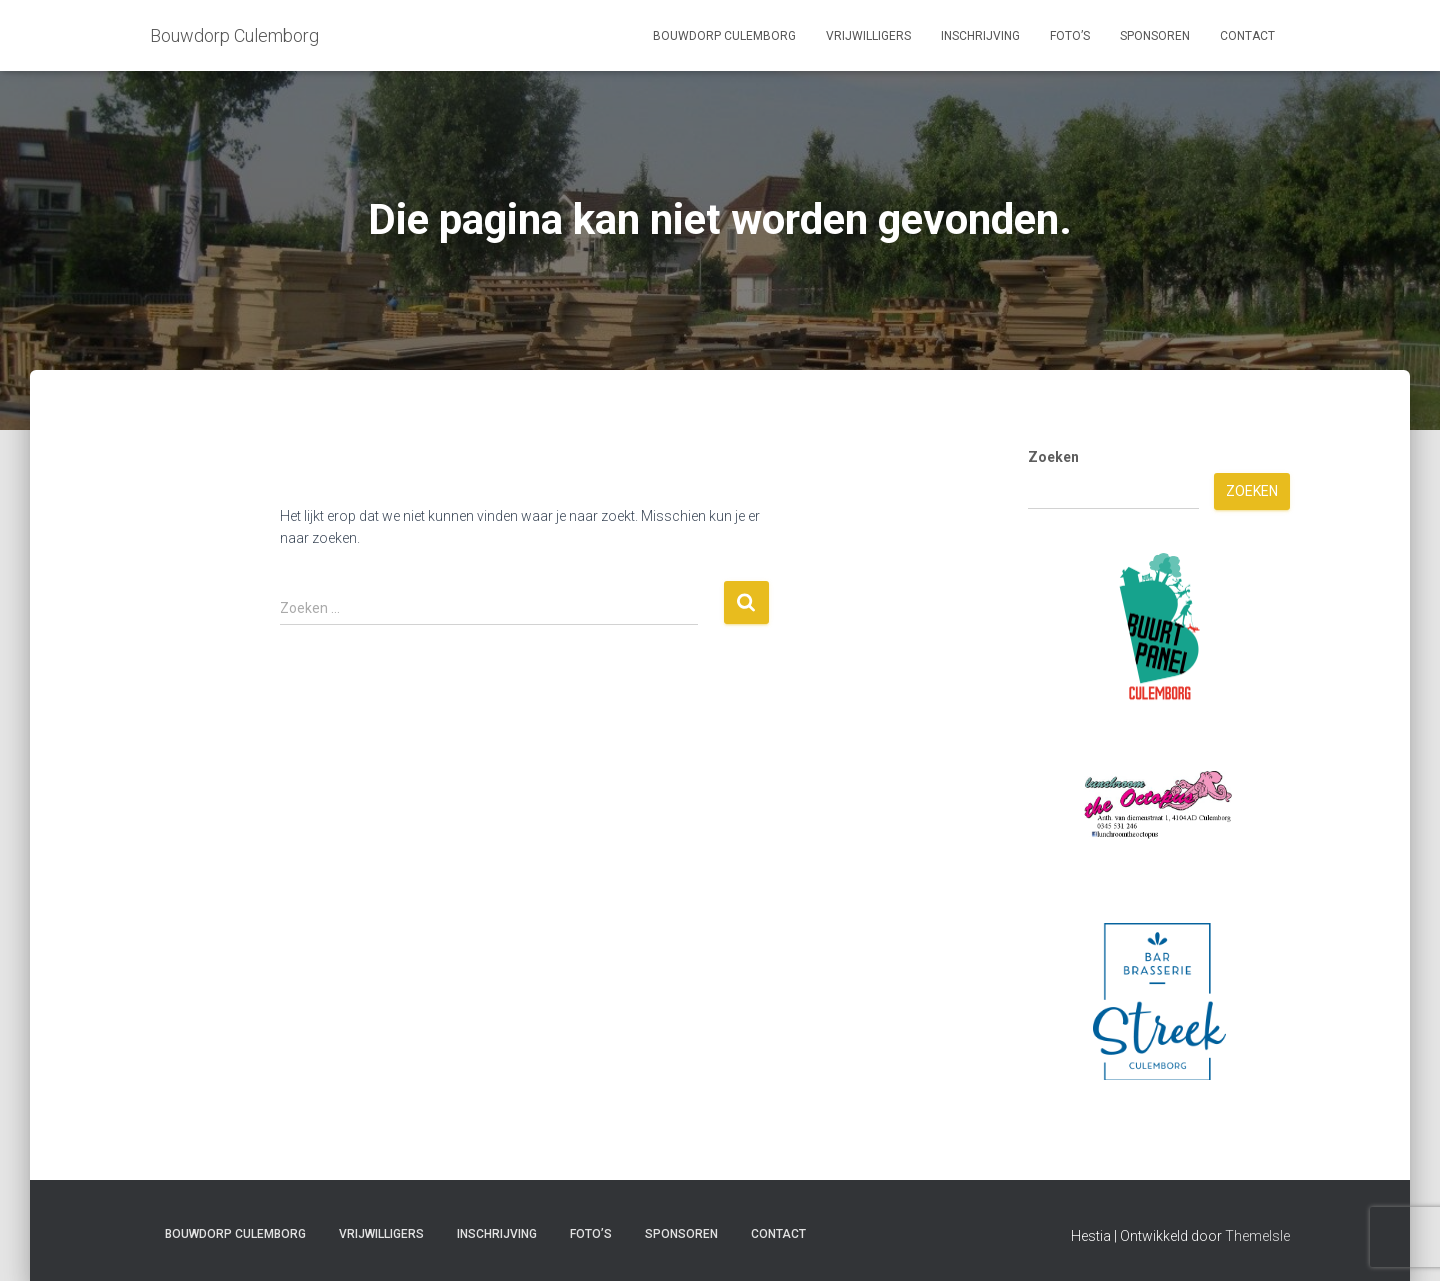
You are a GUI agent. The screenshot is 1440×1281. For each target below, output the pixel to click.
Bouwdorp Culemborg (724, 36)
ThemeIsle (1257, 1236)
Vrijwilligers (868, 36)
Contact (1247, 36)
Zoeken (1053, 457)
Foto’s (1070, 36)
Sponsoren (1155, 36)
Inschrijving (980, 36)
